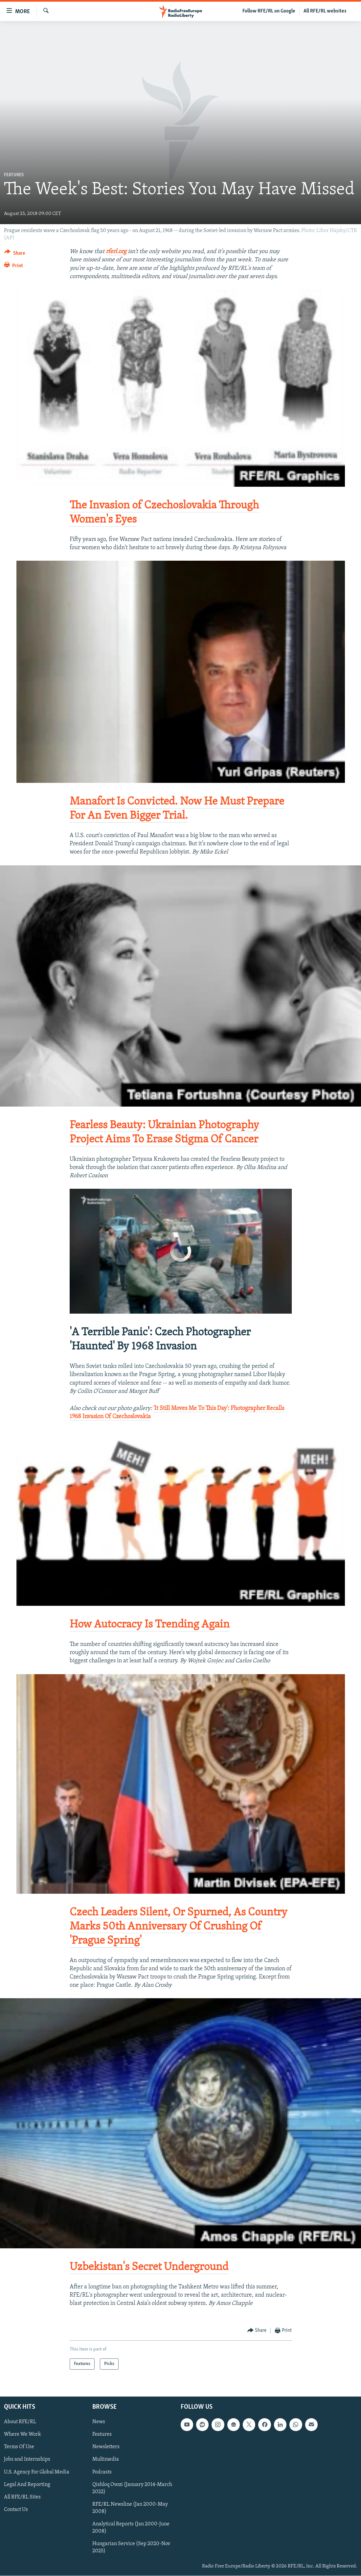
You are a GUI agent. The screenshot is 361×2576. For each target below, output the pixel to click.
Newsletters (106, 2447)
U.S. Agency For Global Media (36, 2472)
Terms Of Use (19, 2447)
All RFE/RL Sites (22, 2497)
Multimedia (105, 2459)
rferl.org (116, 251)
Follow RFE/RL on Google (268, 11)
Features (14, 175)
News (98, 2422)
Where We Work (22, 2434)
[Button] (14, 254)
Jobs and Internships (27, 2459)
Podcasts (102, 2472)
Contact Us (16, 2509)
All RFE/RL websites (325, 11)
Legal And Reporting (27, 2484)
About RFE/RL (20, 2422)
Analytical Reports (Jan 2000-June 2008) (130, 2527)
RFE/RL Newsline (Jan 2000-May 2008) (130, 2508)
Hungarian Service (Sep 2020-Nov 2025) (131, 2547)
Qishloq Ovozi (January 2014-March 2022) (132, 2488)
